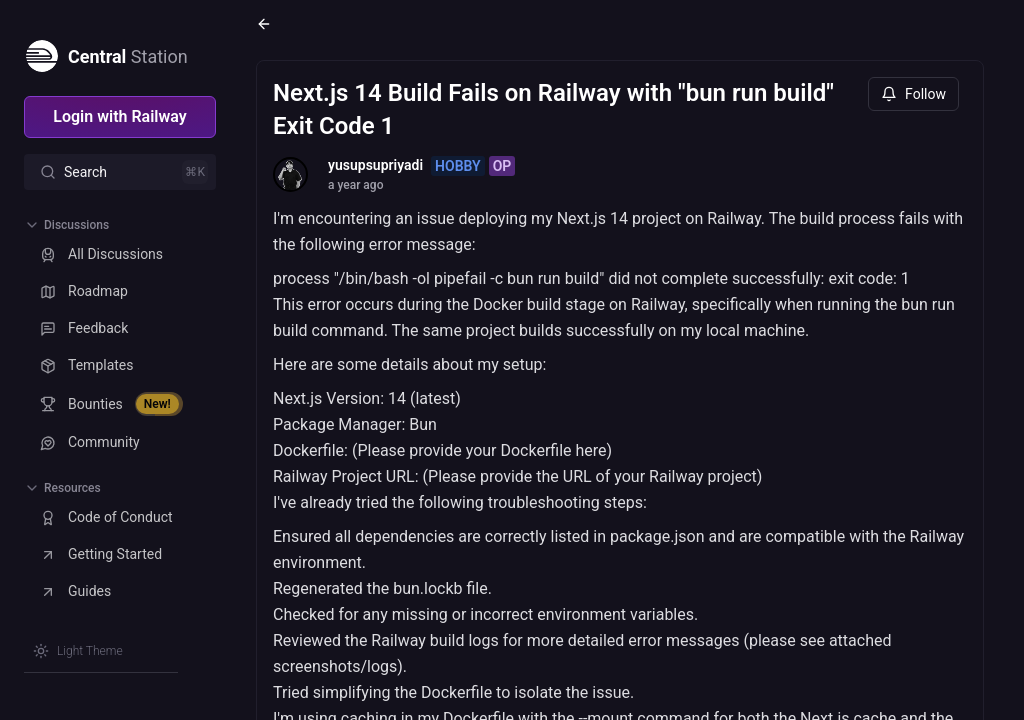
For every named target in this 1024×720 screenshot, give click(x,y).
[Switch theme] (78, 651)
